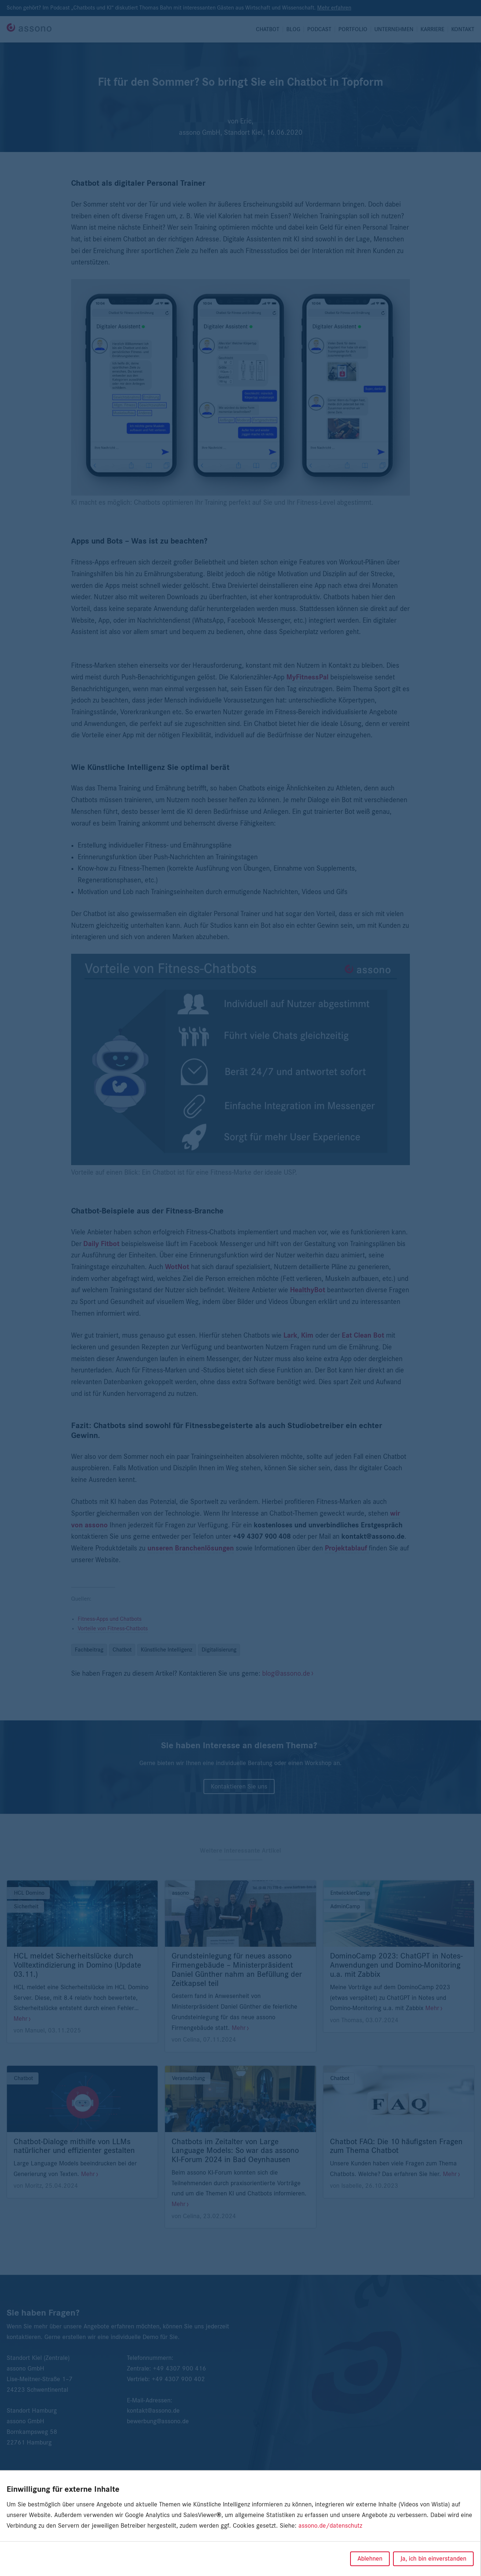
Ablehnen (369, 2558)
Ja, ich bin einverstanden (433, 2558)
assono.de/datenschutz (330, 2526)
